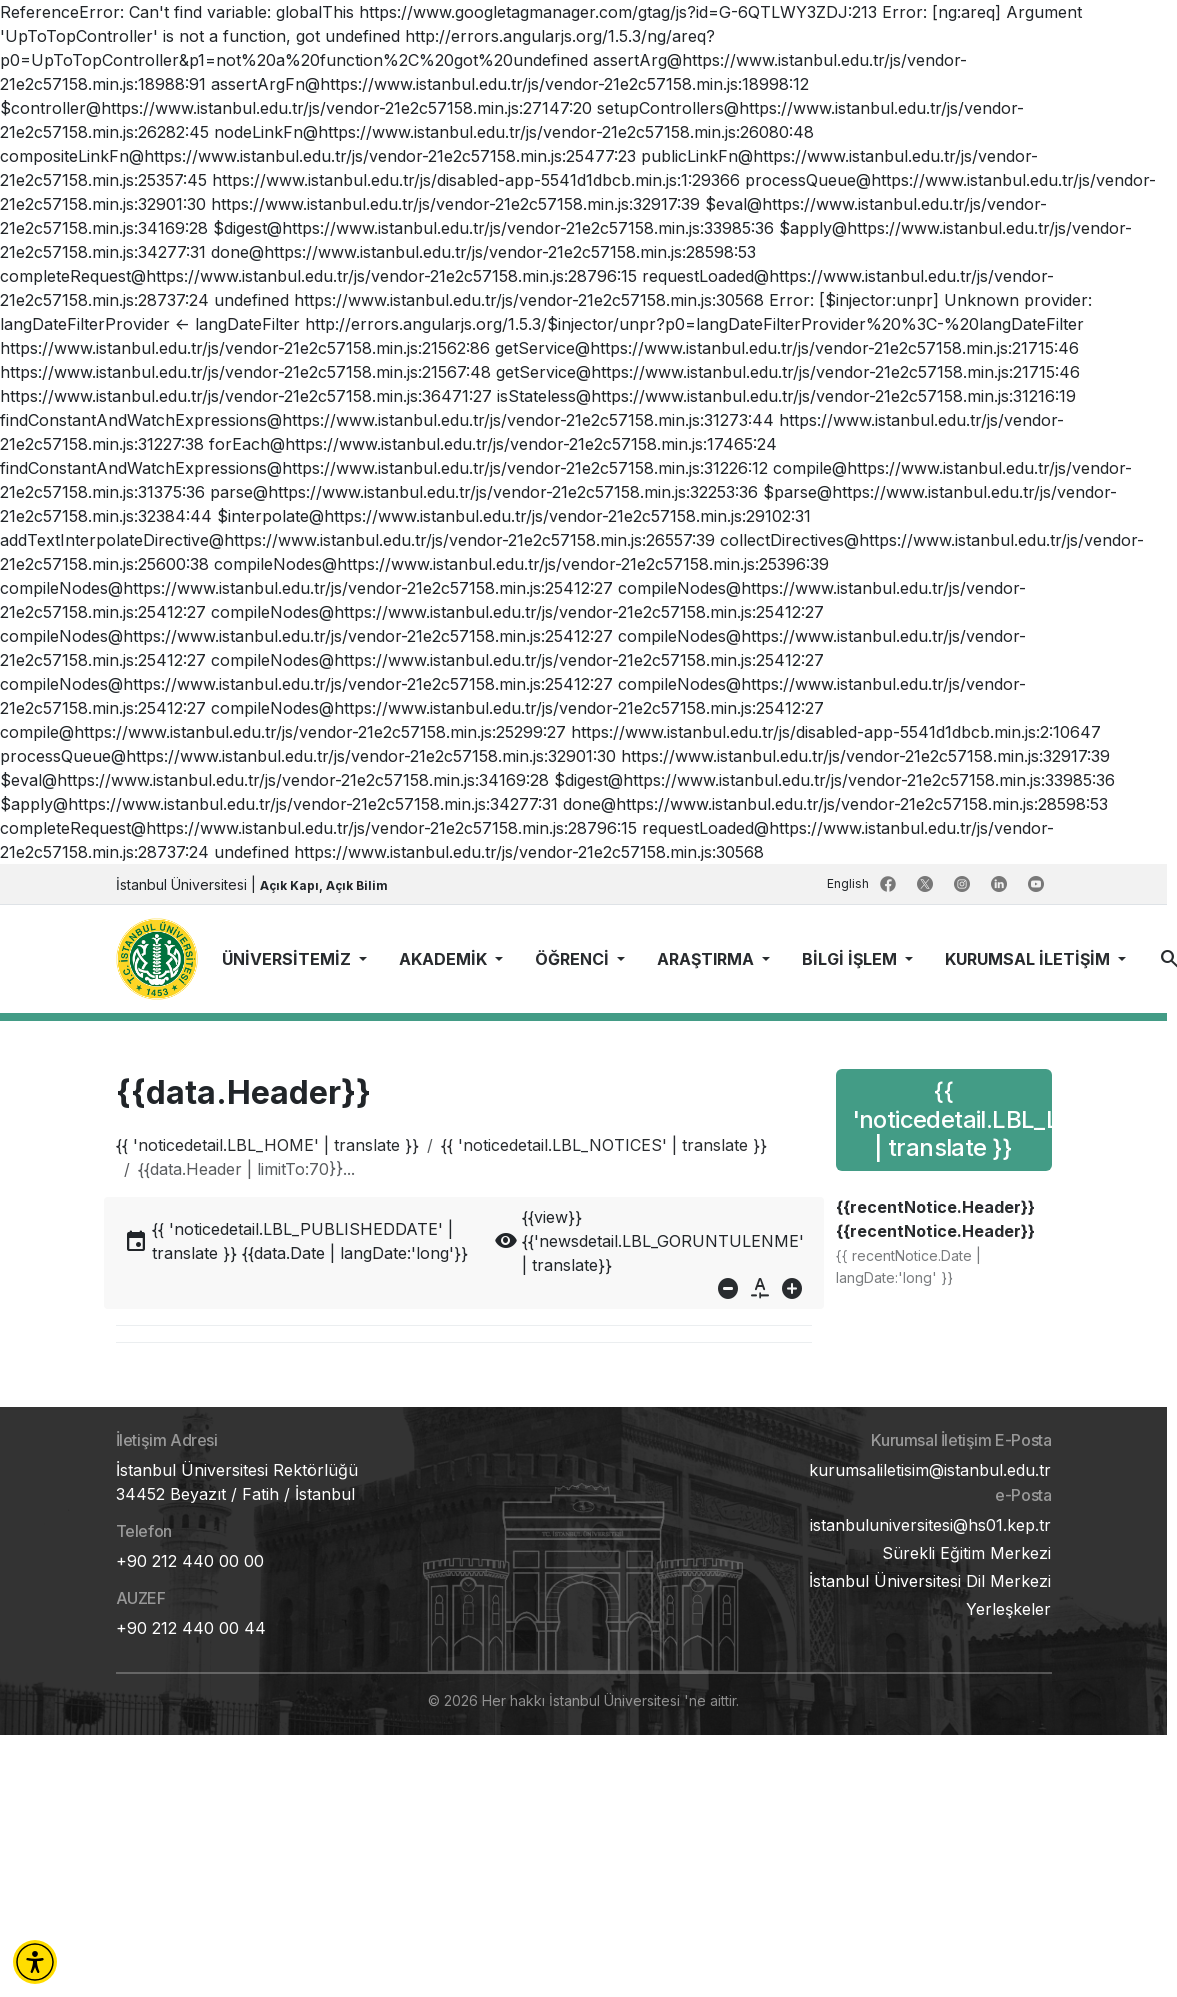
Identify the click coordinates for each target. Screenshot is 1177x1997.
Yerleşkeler (1008, 1609)
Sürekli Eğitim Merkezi (966, 1553)
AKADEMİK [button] (445, 959)
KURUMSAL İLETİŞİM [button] (1029, 959)
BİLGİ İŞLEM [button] (851, 959)
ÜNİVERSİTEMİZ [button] (288, 959)
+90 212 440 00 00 (190, 1561)
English (849, 883)
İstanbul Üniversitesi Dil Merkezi (930, 1581)
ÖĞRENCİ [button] (574, 959)
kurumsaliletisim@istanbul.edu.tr (930, 1470)
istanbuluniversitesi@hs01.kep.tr (930, 1525)
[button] (35, 1962)
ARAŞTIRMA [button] (707, 959)
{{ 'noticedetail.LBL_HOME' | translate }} (267, 1145)
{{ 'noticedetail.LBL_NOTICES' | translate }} (604, 1145)
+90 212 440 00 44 (191, 1628)
